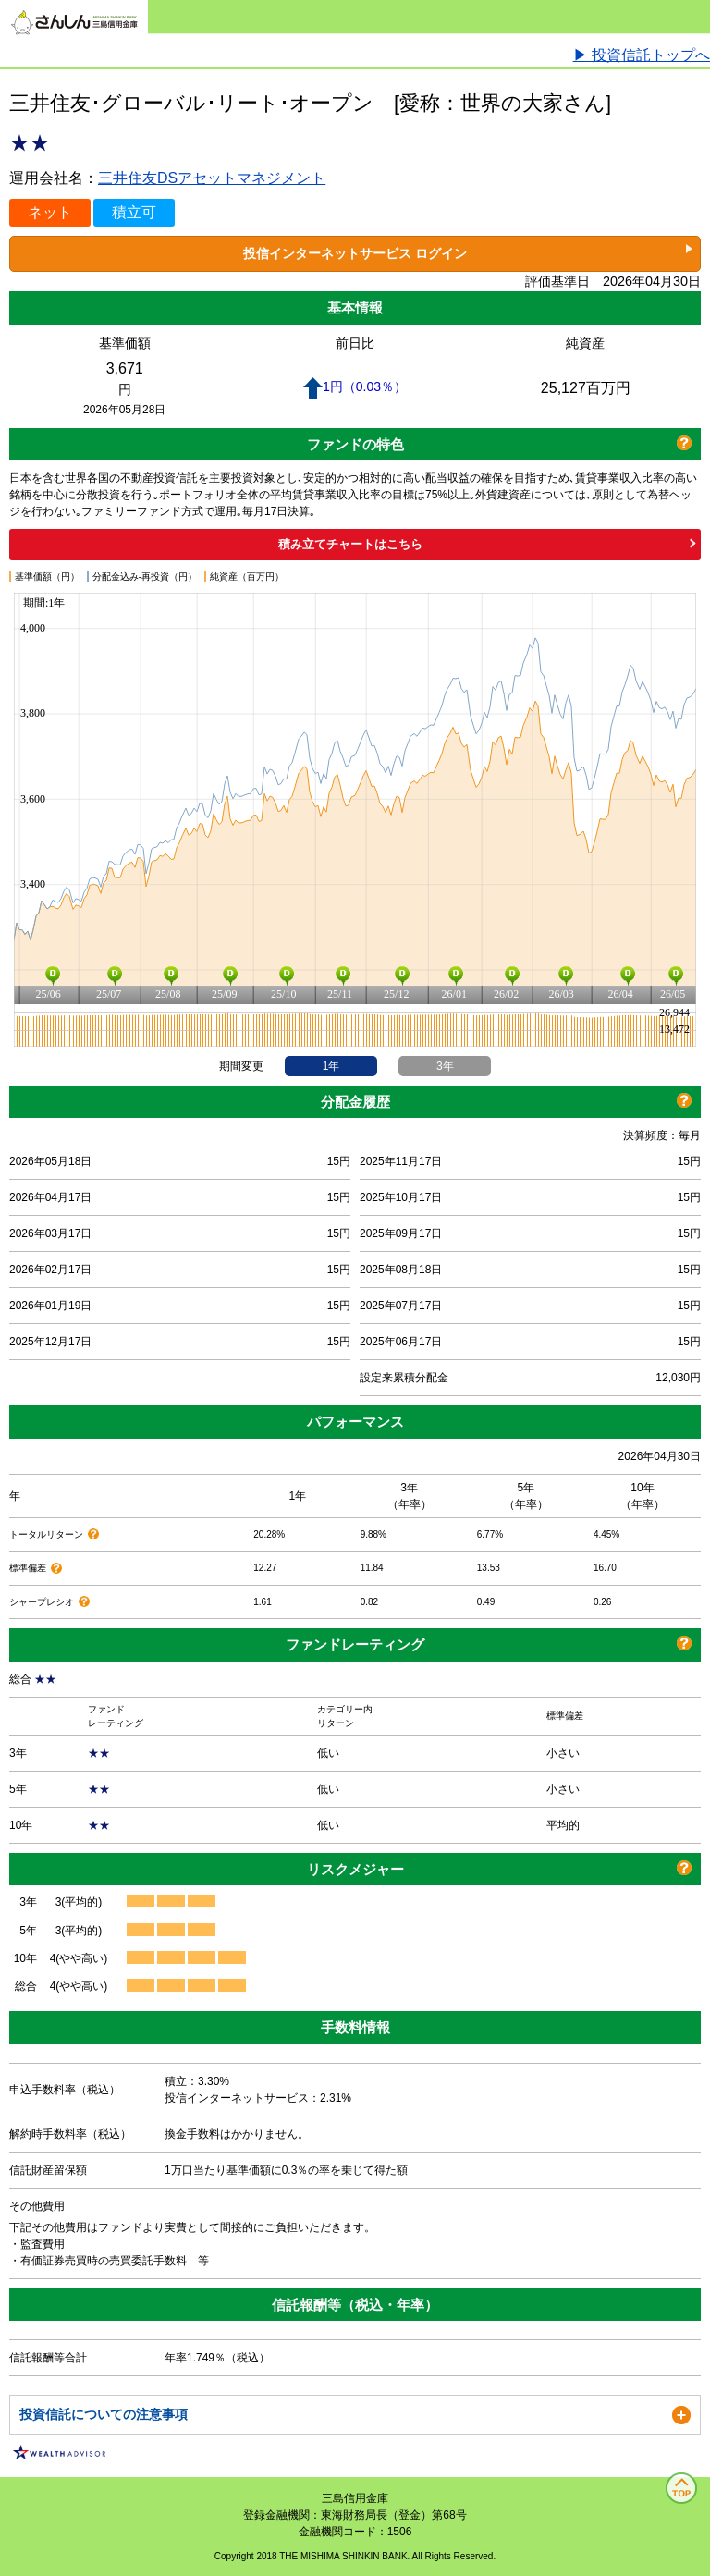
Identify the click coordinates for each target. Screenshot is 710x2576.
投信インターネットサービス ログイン (355, 253)
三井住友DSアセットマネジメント (211, 178)
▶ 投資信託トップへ (641, 55)
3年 (445, 1066)
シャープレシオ (43, 1602)
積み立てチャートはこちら (350, 544)
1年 (331, 1066)
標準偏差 (29, 1568)
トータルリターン (47, 1534)
